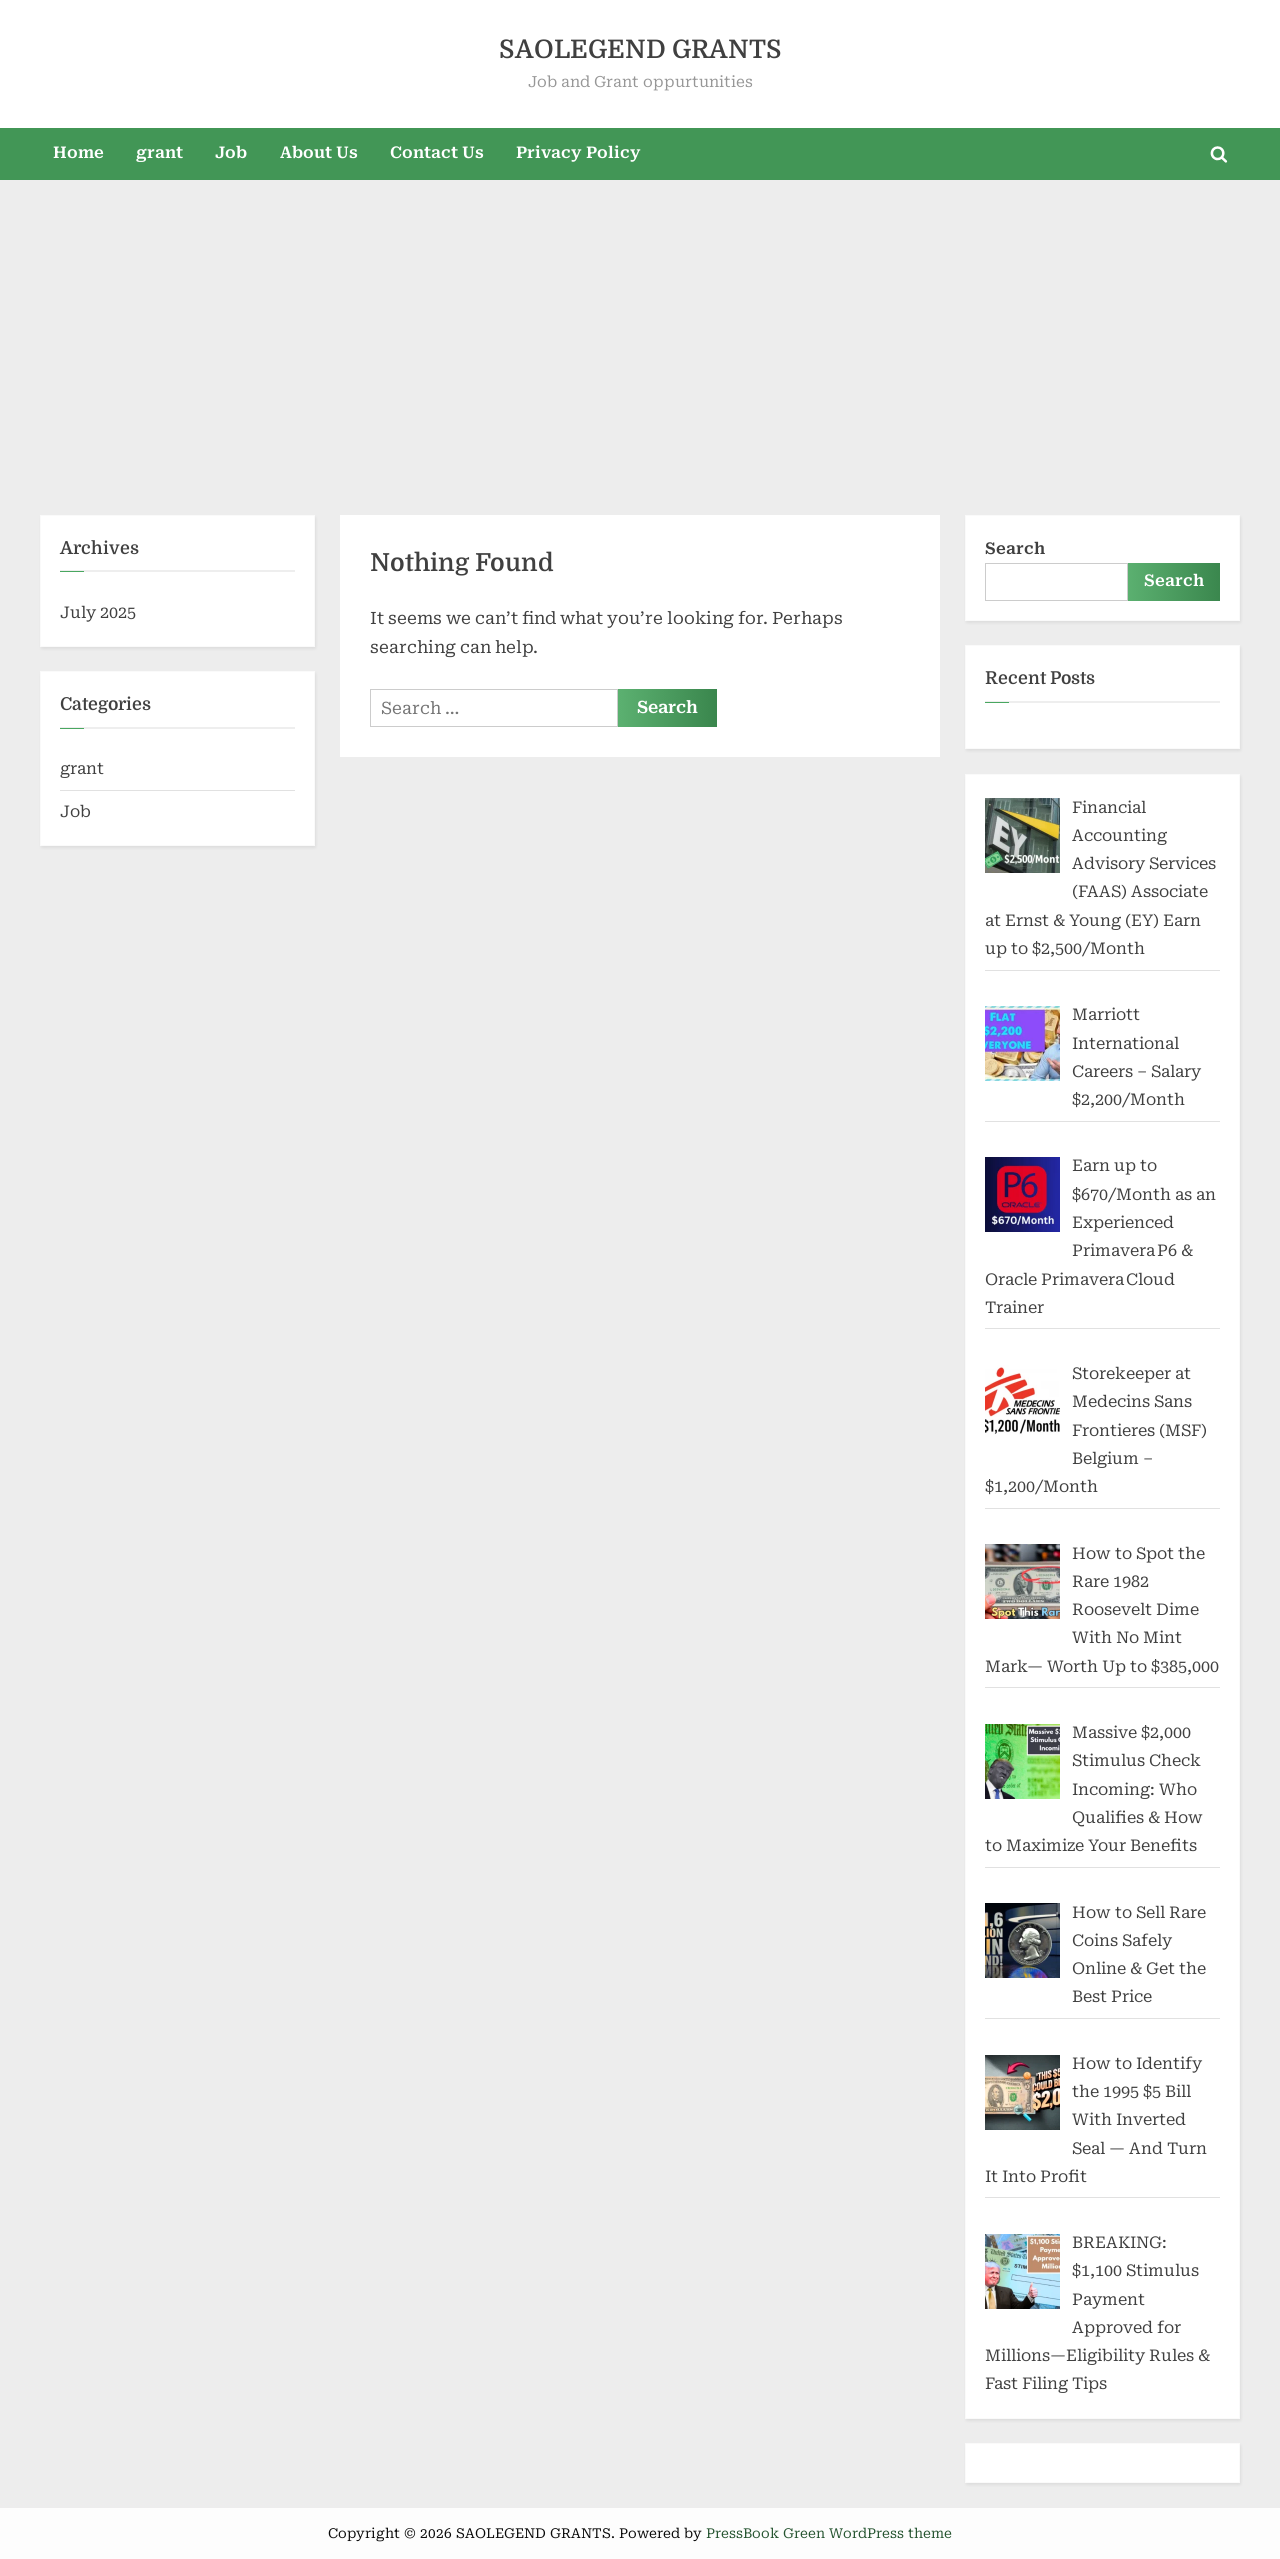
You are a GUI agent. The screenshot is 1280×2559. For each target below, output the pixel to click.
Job (231, 152)
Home (78, 152)
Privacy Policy (578, 152)
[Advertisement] (640, 339)
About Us (319, 152)
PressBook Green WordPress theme (829, 2533)
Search (1015, 548)
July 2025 (98, 612)
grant (159, 152)
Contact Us (437, 152)
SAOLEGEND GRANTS (640, 49)
